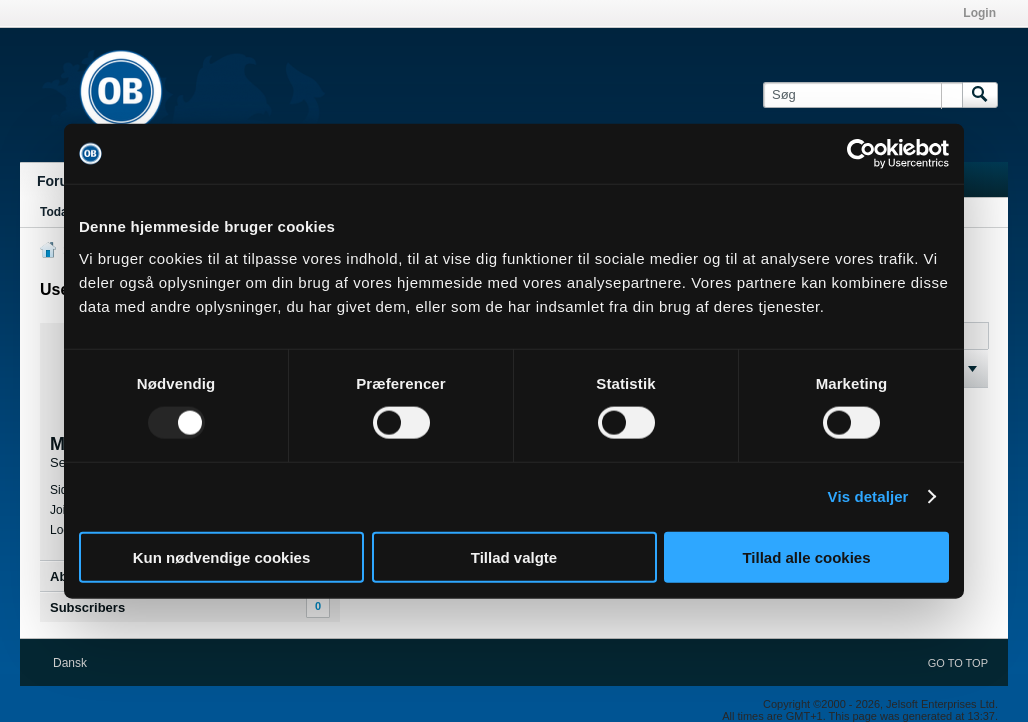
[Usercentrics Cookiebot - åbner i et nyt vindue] (861, 154)
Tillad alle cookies (806, 556)
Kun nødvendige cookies (222, 556)
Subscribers (87, 607)
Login (979, 13)
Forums (62, 181)
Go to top (958, 663)
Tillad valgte (514, 556)
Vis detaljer (868, 496)
